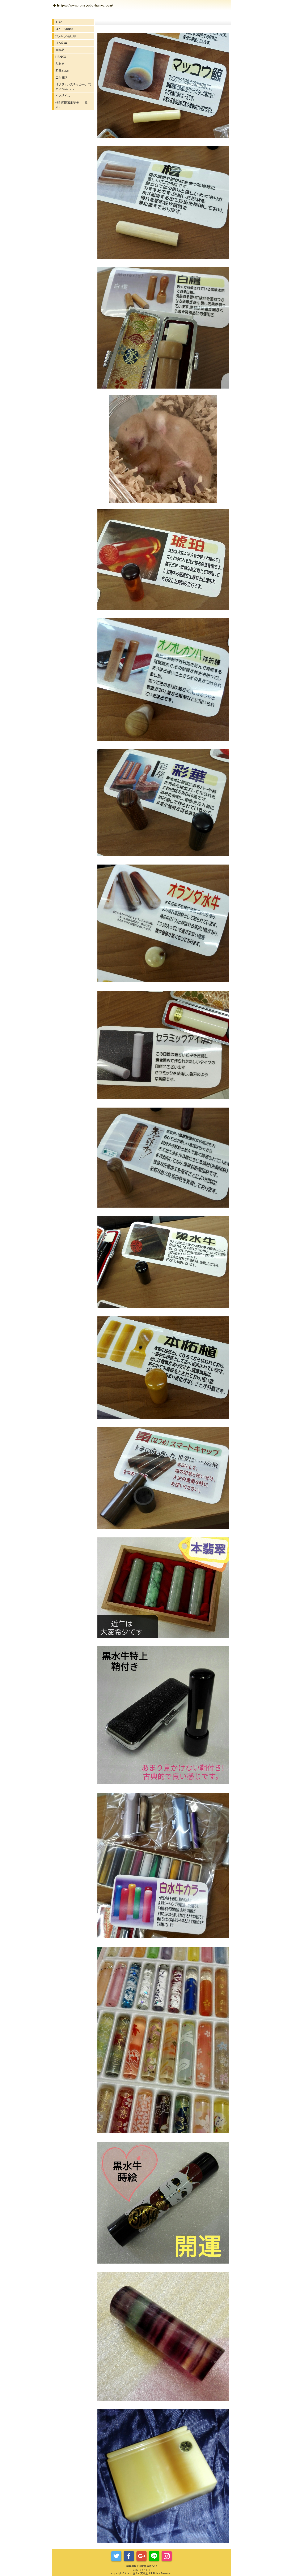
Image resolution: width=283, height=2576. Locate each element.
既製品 (59, 50)
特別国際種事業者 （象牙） (71, 104)
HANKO (60, 57)
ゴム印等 (61, 43)
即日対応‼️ (62, 70)
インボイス (62, 96)
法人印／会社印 (65, 36)
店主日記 (61, 77)
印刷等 (59, 63)
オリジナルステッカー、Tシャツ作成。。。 (74, 86)
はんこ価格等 (64, 29)
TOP (58, 22)
